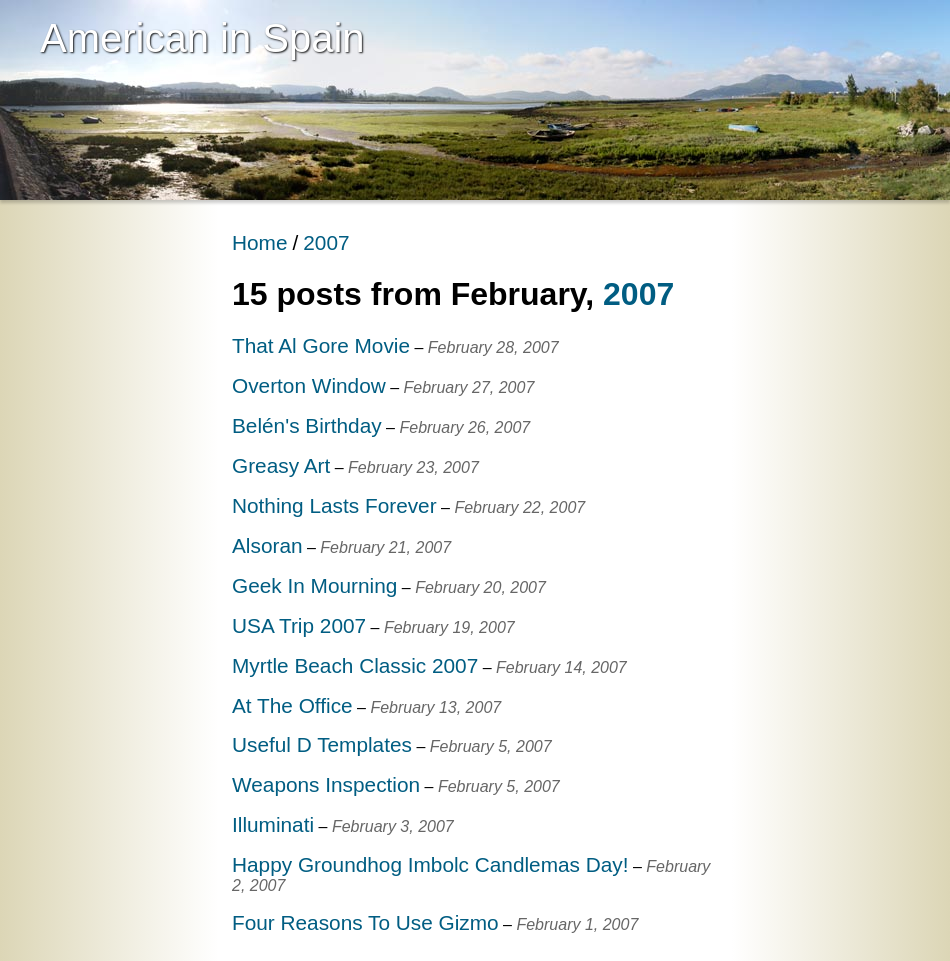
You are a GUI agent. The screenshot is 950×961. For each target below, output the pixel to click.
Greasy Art (281, 465)
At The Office (292, 705)
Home (259, 242)
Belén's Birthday (307, 425)
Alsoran (267, 545)
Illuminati (273, 824)
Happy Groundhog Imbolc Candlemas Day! (430, 864)
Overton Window (309, 385)
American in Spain (202, 38)
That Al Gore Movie (321, 345)
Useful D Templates (322, 744)
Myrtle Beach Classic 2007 (355, 665)
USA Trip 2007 (299, 625)
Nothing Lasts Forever (334, 505)
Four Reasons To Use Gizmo (365, 922)
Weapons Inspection (326, 784)
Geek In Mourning (314, 585)
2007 (326, 242)
